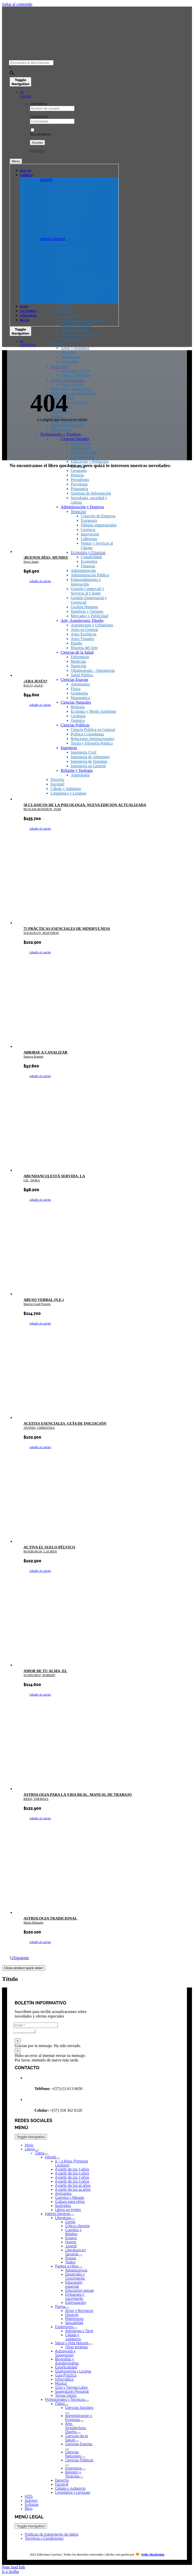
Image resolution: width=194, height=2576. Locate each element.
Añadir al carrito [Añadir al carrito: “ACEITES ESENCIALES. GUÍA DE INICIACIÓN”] (40, 1447)
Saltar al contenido (17, 4)
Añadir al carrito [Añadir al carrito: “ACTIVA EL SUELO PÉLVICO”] (40, 1571)
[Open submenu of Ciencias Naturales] (83, 2457)
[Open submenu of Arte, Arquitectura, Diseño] (79, 2433)
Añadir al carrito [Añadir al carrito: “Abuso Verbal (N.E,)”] (40, 1323)
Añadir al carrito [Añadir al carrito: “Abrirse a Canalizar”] (40, 1076)
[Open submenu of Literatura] (73, 2219)
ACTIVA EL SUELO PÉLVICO (49, 1547)
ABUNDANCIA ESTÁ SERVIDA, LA (54, 1176)
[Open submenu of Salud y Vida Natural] (90, 2344)
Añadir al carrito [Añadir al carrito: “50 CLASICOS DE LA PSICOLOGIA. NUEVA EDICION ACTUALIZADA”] (40, 828)
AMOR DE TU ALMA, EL (45, 1671)
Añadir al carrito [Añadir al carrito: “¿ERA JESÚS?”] (40, 705)
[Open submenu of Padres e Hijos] (80, 2267)
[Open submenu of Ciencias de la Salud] (77, 2441)
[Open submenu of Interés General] (72, 2215)
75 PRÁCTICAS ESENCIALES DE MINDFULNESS (66, 929)
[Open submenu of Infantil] (58, 2158)
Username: (38, 104)
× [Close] (18, 2041)
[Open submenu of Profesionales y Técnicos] (87, 2401)
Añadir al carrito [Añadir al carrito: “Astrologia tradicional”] (40, 1942)
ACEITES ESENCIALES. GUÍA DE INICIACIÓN (64, 1423)
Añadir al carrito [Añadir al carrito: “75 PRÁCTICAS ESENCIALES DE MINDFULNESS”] (40, 952)
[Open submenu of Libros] (37, 2150)
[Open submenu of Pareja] (67, 2308)
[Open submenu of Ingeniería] (83, 2469)
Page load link (13, 2567)
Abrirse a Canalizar (45, 1052)
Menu (16, 161)
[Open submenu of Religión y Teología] (81, 2477)
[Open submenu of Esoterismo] (75, 2328)
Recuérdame (40, 132)
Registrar (37, 151)
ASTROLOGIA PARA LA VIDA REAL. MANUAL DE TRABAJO (77, 1795)
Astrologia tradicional (50, 1918)
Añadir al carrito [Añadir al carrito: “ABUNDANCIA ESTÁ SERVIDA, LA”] (40, 1200)
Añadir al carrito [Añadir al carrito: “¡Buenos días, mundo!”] (40, 581)
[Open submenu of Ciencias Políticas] (67, 2465)
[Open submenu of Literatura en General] (80, 2255)
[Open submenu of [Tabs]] (46, 2154)
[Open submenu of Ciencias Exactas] (67, 2449)
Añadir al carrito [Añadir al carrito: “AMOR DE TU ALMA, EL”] (40, 1694)
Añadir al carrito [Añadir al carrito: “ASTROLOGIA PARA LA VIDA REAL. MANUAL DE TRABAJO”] (40, 1818)
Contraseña (39, 117)
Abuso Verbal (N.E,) (43, 1300)
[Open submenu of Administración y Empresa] (82, 2421)
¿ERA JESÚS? (35, 681)
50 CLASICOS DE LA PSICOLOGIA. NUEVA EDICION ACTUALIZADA (84, 805)
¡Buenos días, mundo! (45, 557)
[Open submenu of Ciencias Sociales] (67, 2413)
